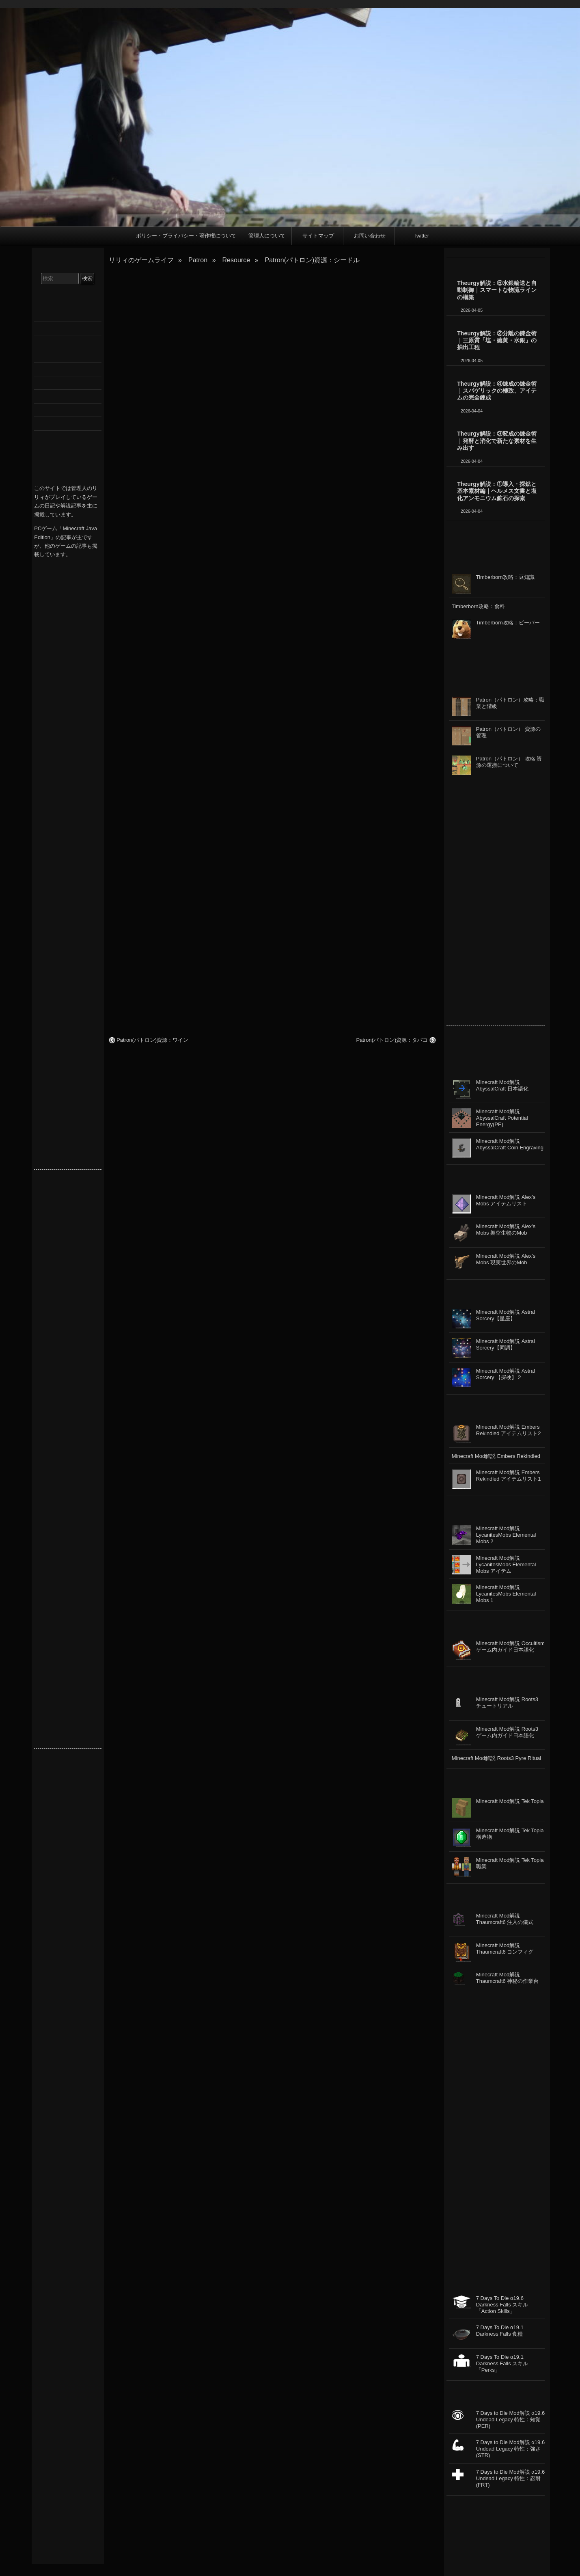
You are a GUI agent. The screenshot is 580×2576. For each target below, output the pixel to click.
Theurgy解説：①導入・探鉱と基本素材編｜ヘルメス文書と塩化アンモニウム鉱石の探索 (497, 491)
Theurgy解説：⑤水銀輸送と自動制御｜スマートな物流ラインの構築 (497, 290)
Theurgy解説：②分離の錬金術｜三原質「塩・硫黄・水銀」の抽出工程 (497, 340)
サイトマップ (318, 236)
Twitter (421, 236)
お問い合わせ (370, 236)
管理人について (266, 236)
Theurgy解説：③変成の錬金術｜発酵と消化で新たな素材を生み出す (497, 440)
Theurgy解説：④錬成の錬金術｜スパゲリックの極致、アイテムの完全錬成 (497, 390)
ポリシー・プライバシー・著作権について (186, 236)
